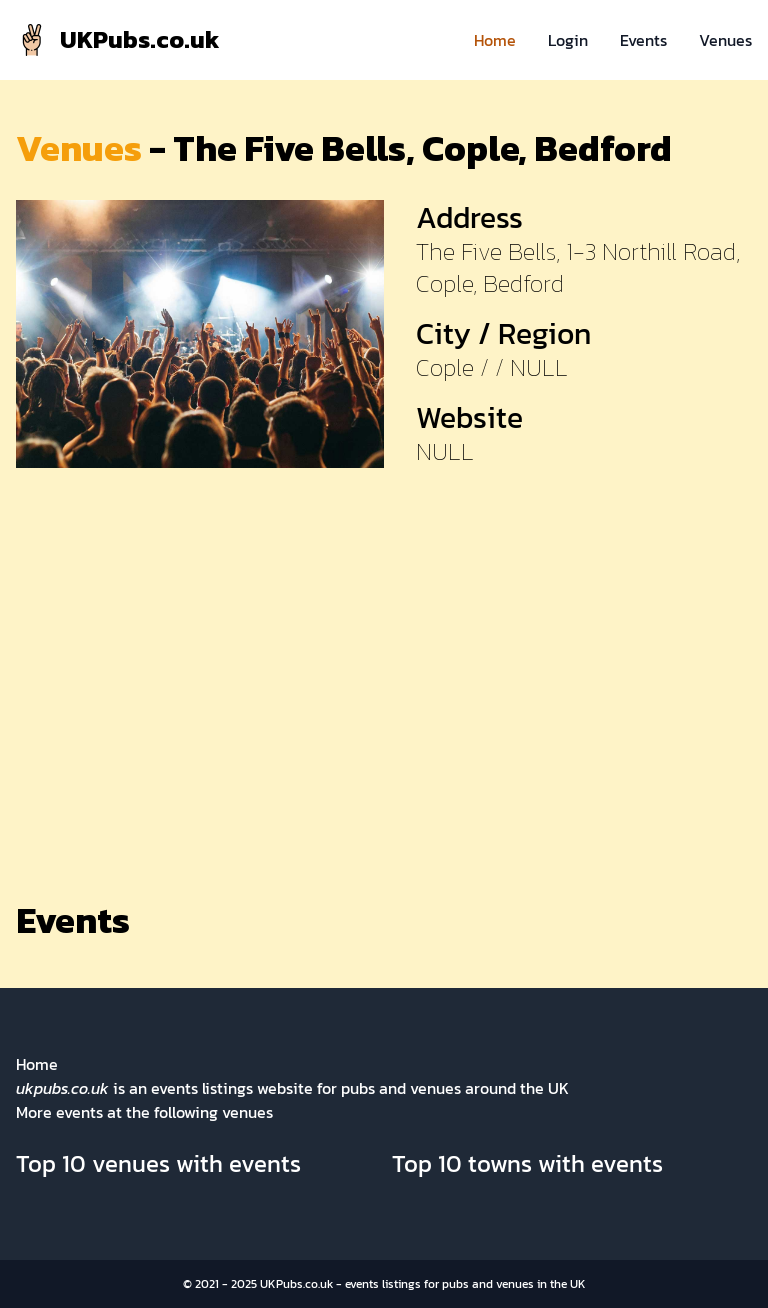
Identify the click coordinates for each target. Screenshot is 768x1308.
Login (568, 40)
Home (495, 40)
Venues (725, 40)
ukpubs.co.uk (62, 1088)
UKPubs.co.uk (296, 1284)
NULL (445, 451)
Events (643, 40)
